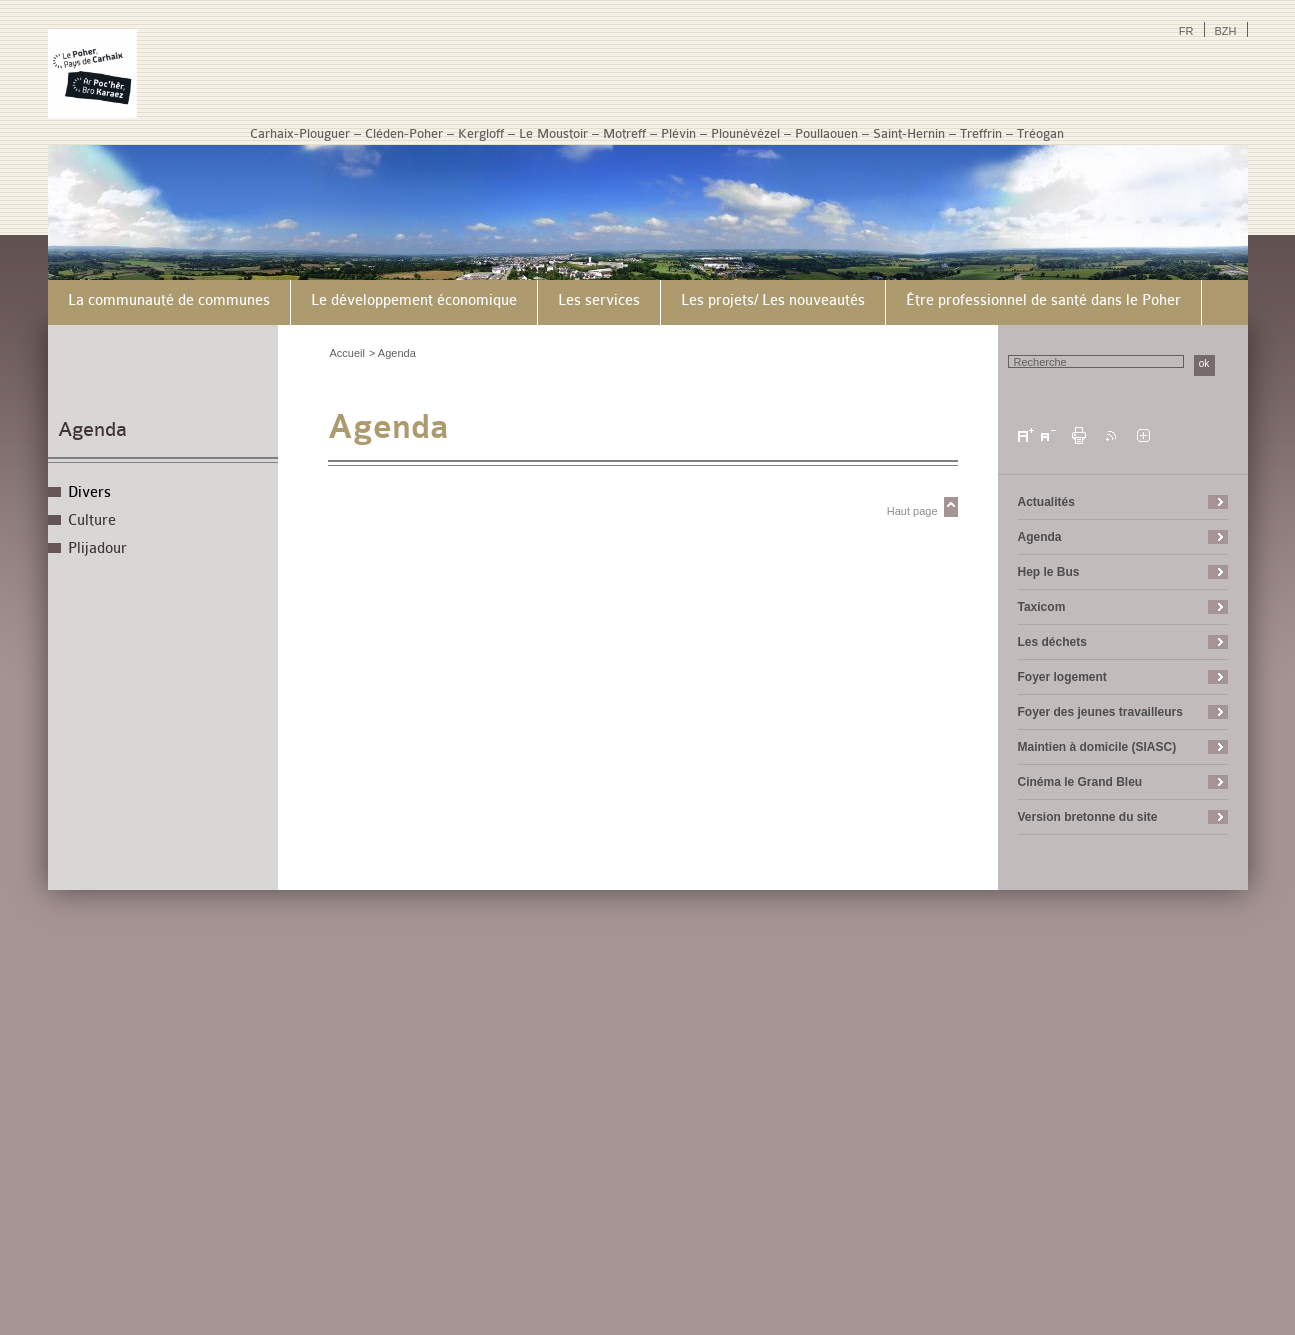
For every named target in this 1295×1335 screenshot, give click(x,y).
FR (1186, 31)
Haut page (912, 511)
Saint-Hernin (909, 133)
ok (1204, 363)
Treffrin (981, 133)
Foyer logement (1062, 677)
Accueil (347, 353)
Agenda (92, 429)
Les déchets (1052, 642)
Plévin (678, 133)
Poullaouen (826, 133)
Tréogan (1040, 133)
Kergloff (481, 133)
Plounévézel (745, 133)
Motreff (624, 133)
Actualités (1046, 502)
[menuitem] (169, 302)
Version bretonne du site (1088, 817)
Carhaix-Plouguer (300, 133)
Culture (92, 520)
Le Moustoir (553, 133)
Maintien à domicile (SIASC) (1097, 747)
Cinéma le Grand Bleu (1080, 782)
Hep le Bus (1049, 572)
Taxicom (1042, 607)
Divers (89, 492)
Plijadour (97, 548)
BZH (1226, 31)
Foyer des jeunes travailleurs (1100, 712)
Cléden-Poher (404, 133)
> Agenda (392, 353)
